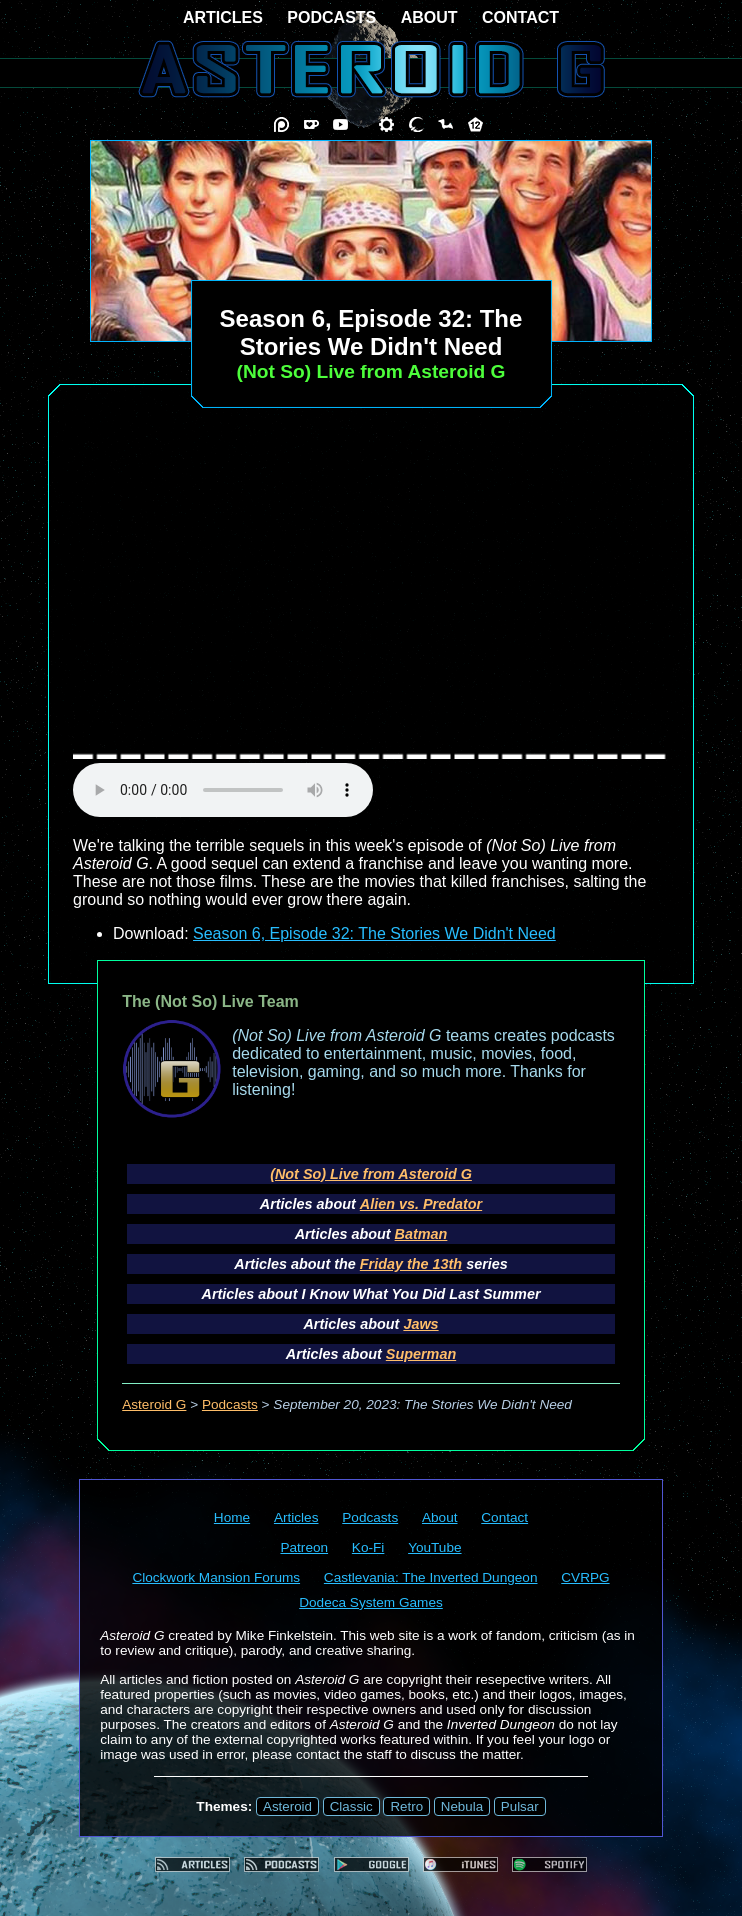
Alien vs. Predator (421, 1204)
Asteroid (287, 1806)
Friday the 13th (411, 1264)
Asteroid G (154, 1404)
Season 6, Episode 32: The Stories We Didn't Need (374, 933)
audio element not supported (223, 790)
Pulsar (520, 1806)
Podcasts (230, 1404)
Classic (351, 1806)
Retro (406, 1806)
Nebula (462, 1806)
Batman (421, 1234)
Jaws (420, 1324)
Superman (421, 1354)
